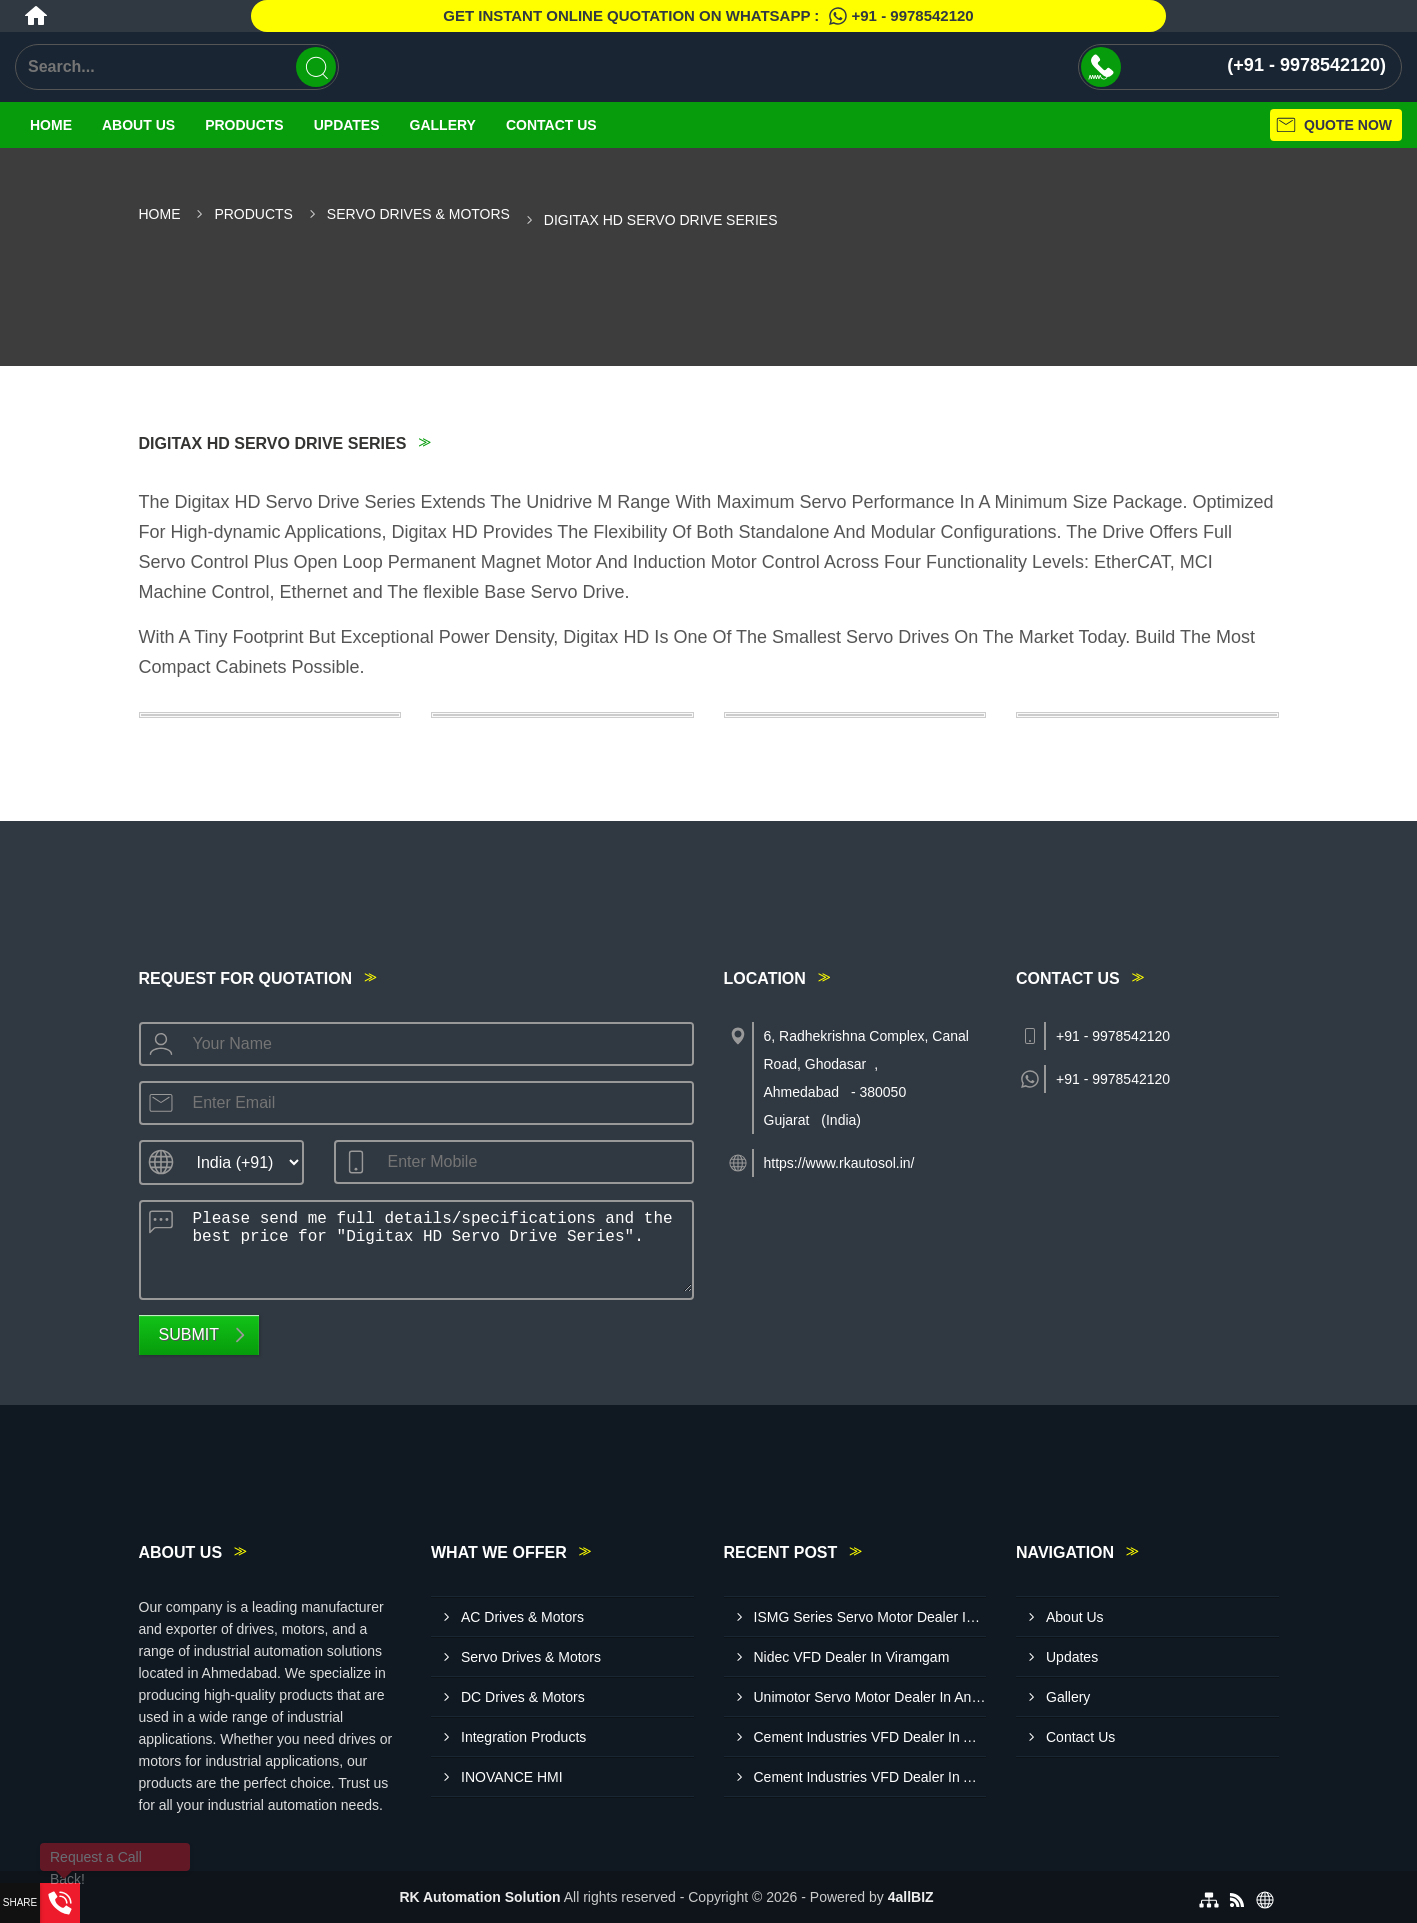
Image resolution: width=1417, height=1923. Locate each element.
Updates (347, 125)
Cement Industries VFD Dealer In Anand (870, 1737)
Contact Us (551, 125)
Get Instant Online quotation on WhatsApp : (708, 16)
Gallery (443, 125)
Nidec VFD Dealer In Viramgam (852, 1657)
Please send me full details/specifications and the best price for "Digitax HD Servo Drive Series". (436, 1247)
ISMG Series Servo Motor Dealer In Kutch (870, 1617)
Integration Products (523, 1737)
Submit (189, 1334)
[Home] (36, 16)
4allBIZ (911, 1897)
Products (244, 125)
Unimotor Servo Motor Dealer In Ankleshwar (870, 1697)
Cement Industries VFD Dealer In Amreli (870, 1777)
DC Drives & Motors (523, 1697)
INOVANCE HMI (512, 1777)
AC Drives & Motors (522, 1617)
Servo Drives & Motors (418, 214)
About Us (138, 125)
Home (51, 125)
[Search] (316, 67)
